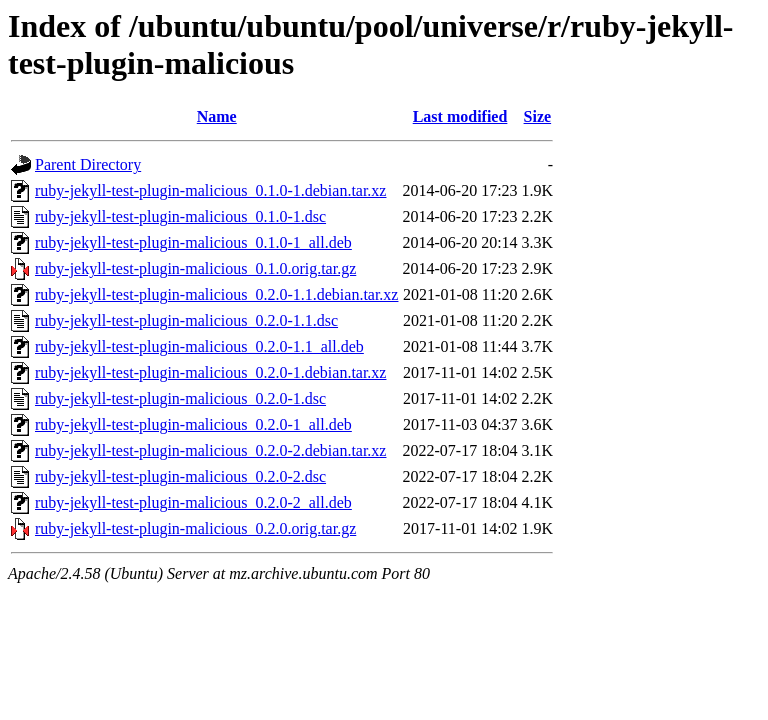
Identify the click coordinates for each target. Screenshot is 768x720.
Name (217, 116)
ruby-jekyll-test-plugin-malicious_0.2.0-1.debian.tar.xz (210, 372)
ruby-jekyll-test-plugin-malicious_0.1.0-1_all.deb (193, 242)
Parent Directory (88, 164)
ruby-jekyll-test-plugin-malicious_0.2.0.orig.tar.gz (195, 528)
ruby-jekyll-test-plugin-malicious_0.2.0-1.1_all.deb (199, 346)
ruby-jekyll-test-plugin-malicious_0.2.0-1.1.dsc (186, 320)
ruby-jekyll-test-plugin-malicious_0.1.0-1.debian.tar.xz (210, 190)
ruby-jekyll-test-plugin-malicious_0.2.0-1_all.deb (193, 424)
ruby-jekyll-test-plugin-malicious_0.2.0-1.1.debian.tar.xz (216, 294)
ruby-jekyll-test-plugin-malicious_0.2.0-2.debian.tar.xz (210, 450)
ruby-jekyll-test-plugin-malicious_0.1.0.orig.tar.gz (195, 268)
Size (538, 116)
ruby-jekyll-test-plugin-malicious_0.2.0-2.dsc (180, 476)
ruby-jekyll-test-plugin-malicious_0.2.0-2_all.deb (193, 502)
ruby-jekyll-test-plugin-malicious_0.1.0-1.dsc (180, 216)
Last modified (460, 116)
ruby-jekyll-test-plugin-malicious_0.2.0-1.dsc (180, 398)
